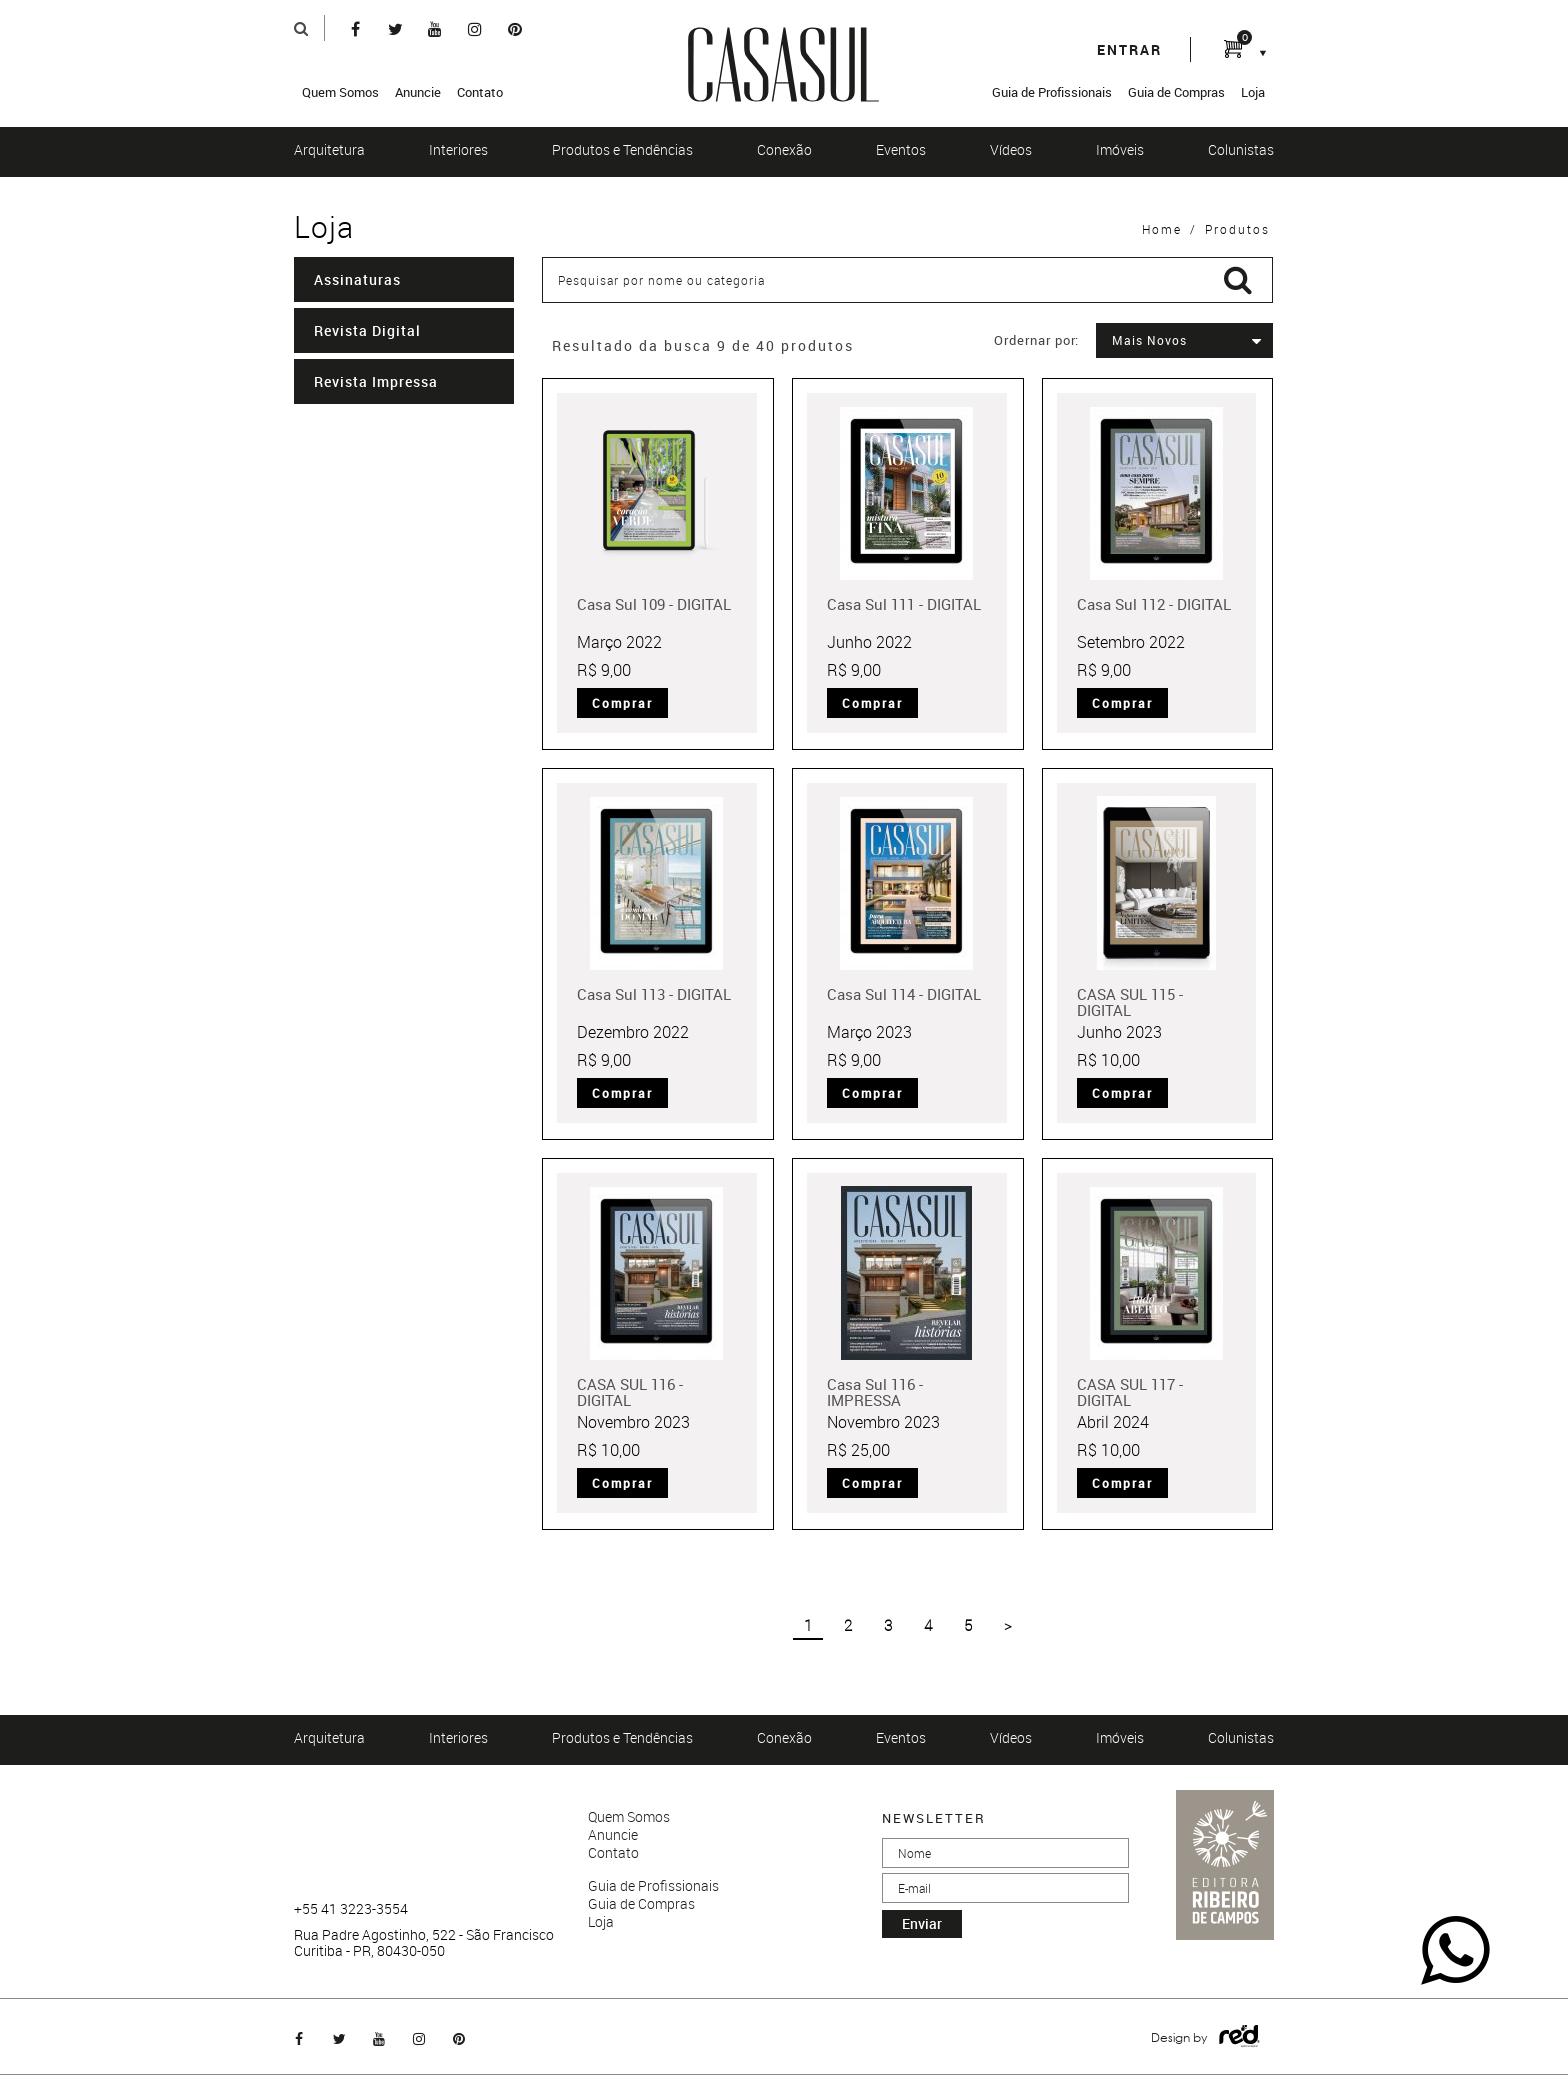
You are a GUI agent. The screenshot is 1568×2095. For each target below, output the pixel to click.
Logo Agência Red (1239, 2036)
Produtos (1237, 229)
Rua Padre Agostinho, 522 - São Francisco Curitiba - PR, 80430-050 (424, 1943)
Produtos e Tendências (622, 149)
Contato (480, 92)
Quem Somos (340, 92)
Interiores (458, 149)
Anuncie (418, 92)
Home (1162, 229)
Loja (1253, 92)
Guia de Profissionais (1052, 92)
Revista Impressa (376, 381)
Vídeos (1011, 149)
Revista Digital (367, 330)
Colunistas (1241, 149)
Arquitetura (329, 149)
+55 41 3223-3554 (351, 1909)
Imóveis (1120, 149)
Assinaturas (357, 279)
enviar (922, 1923)
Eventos (901, 149)
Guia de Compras (1176, 92)
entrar (1129, 49)
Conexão (784, 149)
